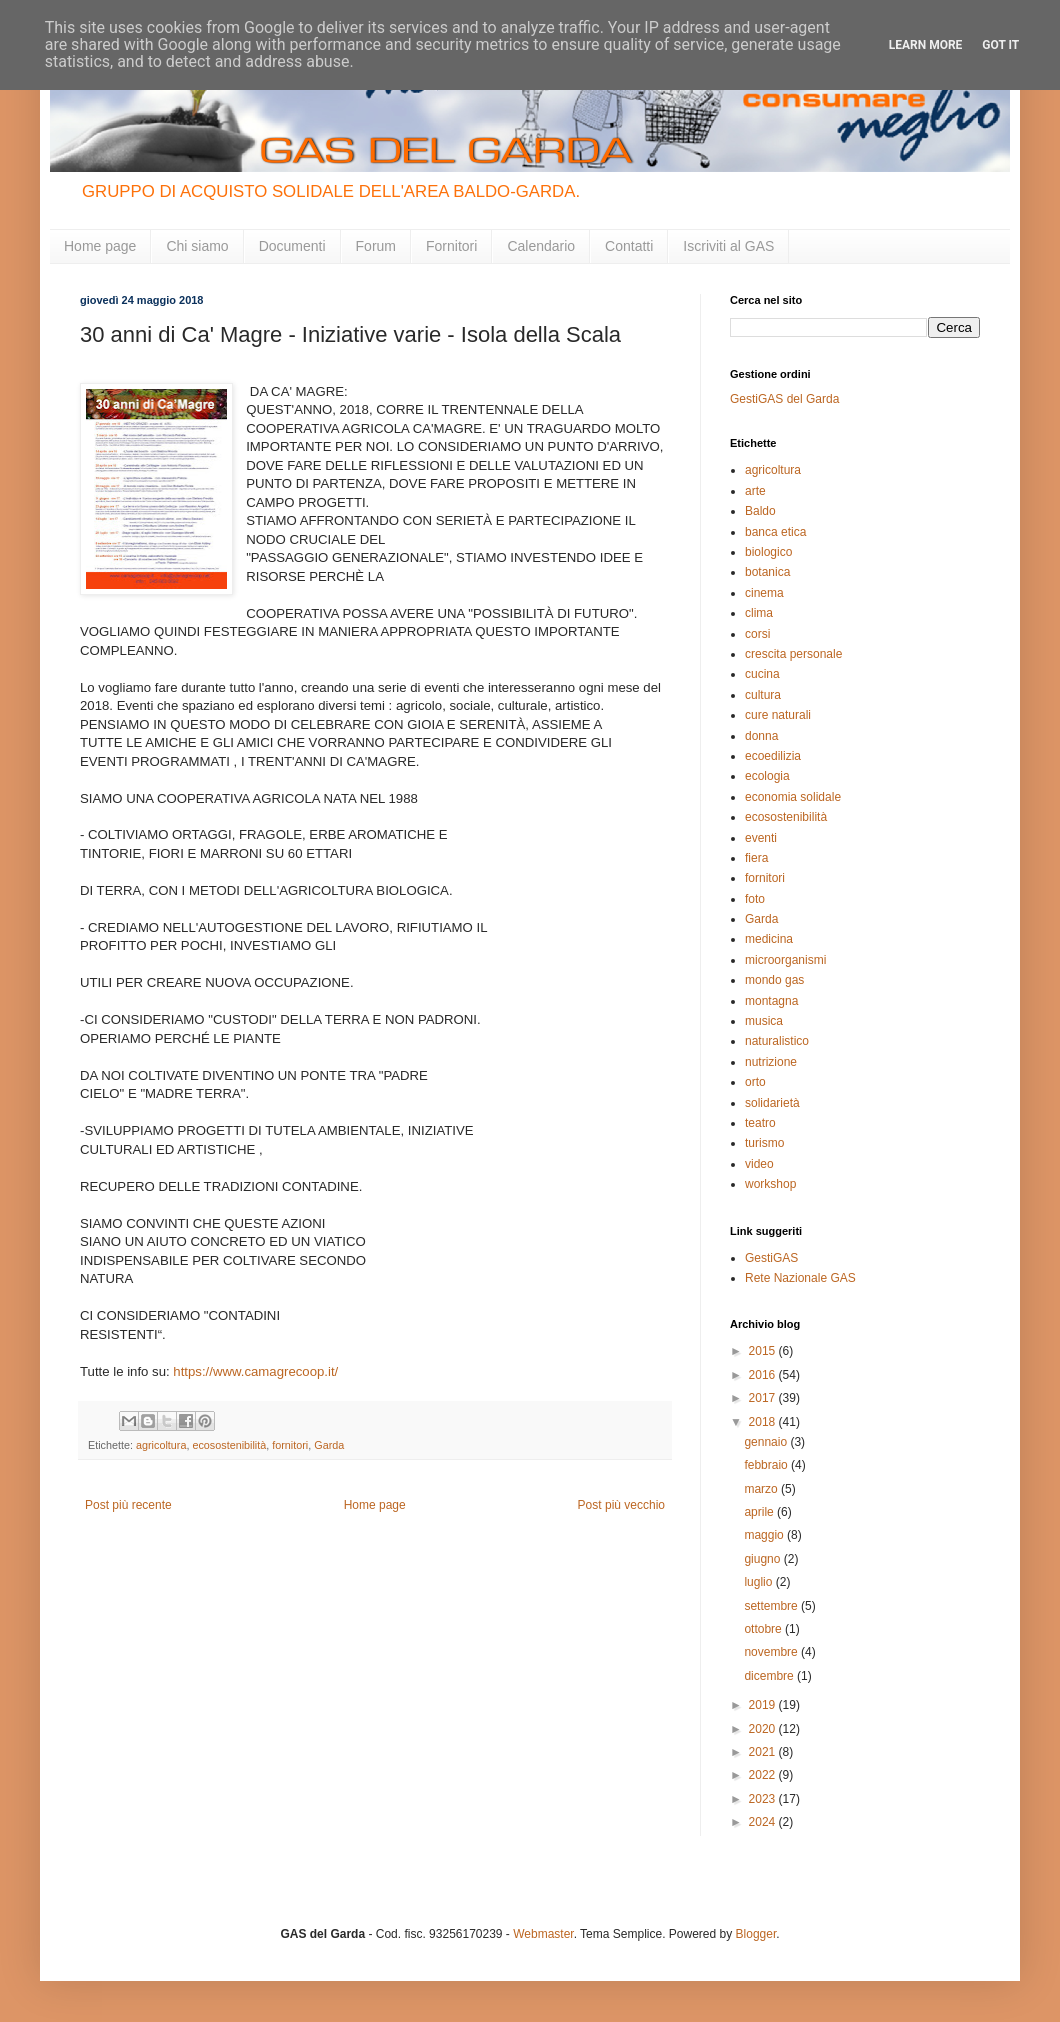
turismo (764, 1143)
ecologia (767, 776)
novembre (772, 1652)
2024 (764, 1822)
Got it (1000, 45)
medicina (769, 939)
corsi (757, 634)
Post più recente (128, 1505)
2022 (764, 1775)
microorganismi (785, 960)
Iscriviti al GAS (728, 246)
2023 (764, 1799)
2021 (764, 1752)
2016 (764, 1375)
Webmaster (543, 1934)
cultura (763, 695)
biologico (768, 552)
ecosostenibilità (229, 1445)
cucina (762, 674)
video (759, 1164)
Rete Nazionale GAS (800, 1278)
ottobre (764, 1629)
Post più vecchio (621, 1505)
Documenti (292, 246)
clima (759, 613)
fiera (756, 858)
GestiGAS (771, 1258)
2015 (764, 1351)
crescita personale (793, 654)
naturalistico (777, 1041)
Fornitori (451, 246)
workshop (770, 1184)
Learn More (926, 45)
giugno (763, 1559)
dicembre (770, 1676)
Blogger (756, 1934)
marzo (762, 1489)
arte (755, 491)
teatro (760, 1123)
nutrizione (771, 1062)
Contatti (629, 246)
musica (764, 1021)
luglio (759, 1582)
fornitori (290, 1445)
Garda (329, 1445)
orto (755, 1082)
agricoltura (161, 1445)
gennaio (767, 1442)
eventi (761, 838)
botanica (767, 572)
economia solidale (793, 797)
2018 (764, 1422)
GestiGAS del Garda (784, 399)
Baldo (760, 511)
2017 (764, 1398)
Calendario (541, 246)
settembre (772, 1606)
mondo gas (774, 980)
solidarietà (772, 1103)
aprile (760, 1512)
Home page (100, 246)
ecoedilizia (773, 756)
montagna (771, 1001)
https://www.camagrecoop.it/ (255, 1371)
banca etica (775, 532)
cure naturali (778, 715)
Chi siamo (197, 246)
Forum (376, 246)
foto (755, 899)
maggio (765, 1535)
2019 (764, 1705)
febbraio (767, 1465)
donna (761, 736)
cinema (764, 593)
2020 (764, 1729)
